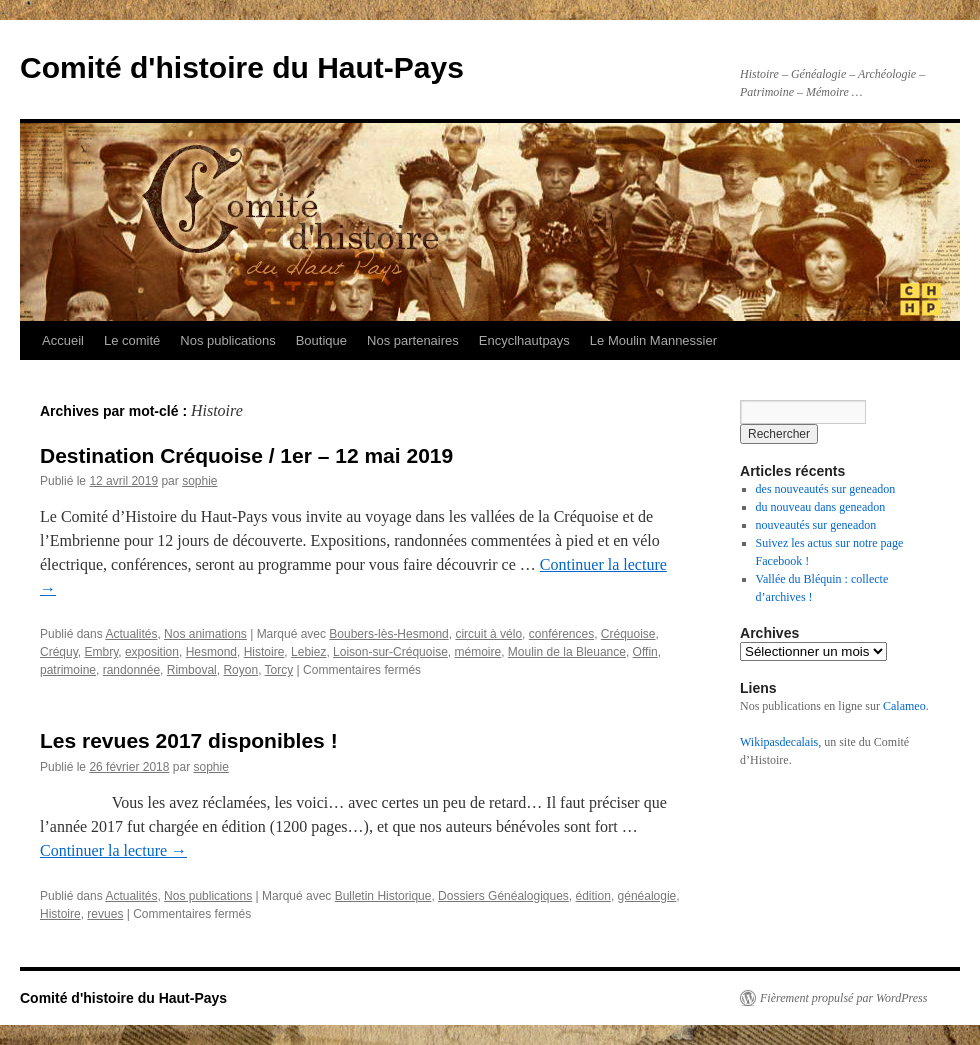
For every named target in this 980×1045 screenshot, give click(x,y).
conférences (561, 634)
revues (105, 914)
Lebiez (308, 652)
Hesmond (211, 652)
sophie (199, 481)
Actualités (131, 634)
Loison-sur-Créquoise (390, 652)
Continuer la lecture (113, 850)
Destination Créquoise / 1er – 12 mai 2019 (246, 455)
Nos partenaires (413, 340)
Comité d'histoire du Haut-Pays (242, 67)
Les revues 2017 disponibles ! (189, 740)
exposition (152, 652)
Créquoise (628, 634)
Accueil (63, 340)
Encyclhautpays (524, 340)
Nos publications (227, 340)
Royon (240, 670)
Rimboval (192, 670)
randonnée (131, 670)
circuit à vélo (488, 634)
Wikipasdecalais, (780, 742)
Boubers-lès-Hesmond (388, 634)
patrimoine (68, 670)
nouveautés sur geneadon (816, 525)
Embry (101, 652)
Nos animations (205, 634)
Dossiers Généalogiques (503, 896)
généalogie (647, 896)
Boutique (321, 340)
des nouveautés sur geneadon (826, 489)
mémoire (477, 652)
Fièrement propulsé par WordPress (843, 998)
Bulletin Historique (383, 896)
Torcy (279, 670)
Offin (645, 652)
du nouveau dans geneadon (821, 507)
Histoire (264, 652)
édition (593, 896)
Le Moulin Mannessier (653, 340)
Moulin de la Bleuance (567, 652)
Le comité (132, 340)
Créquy (59, 652)
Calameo (904, 706)
